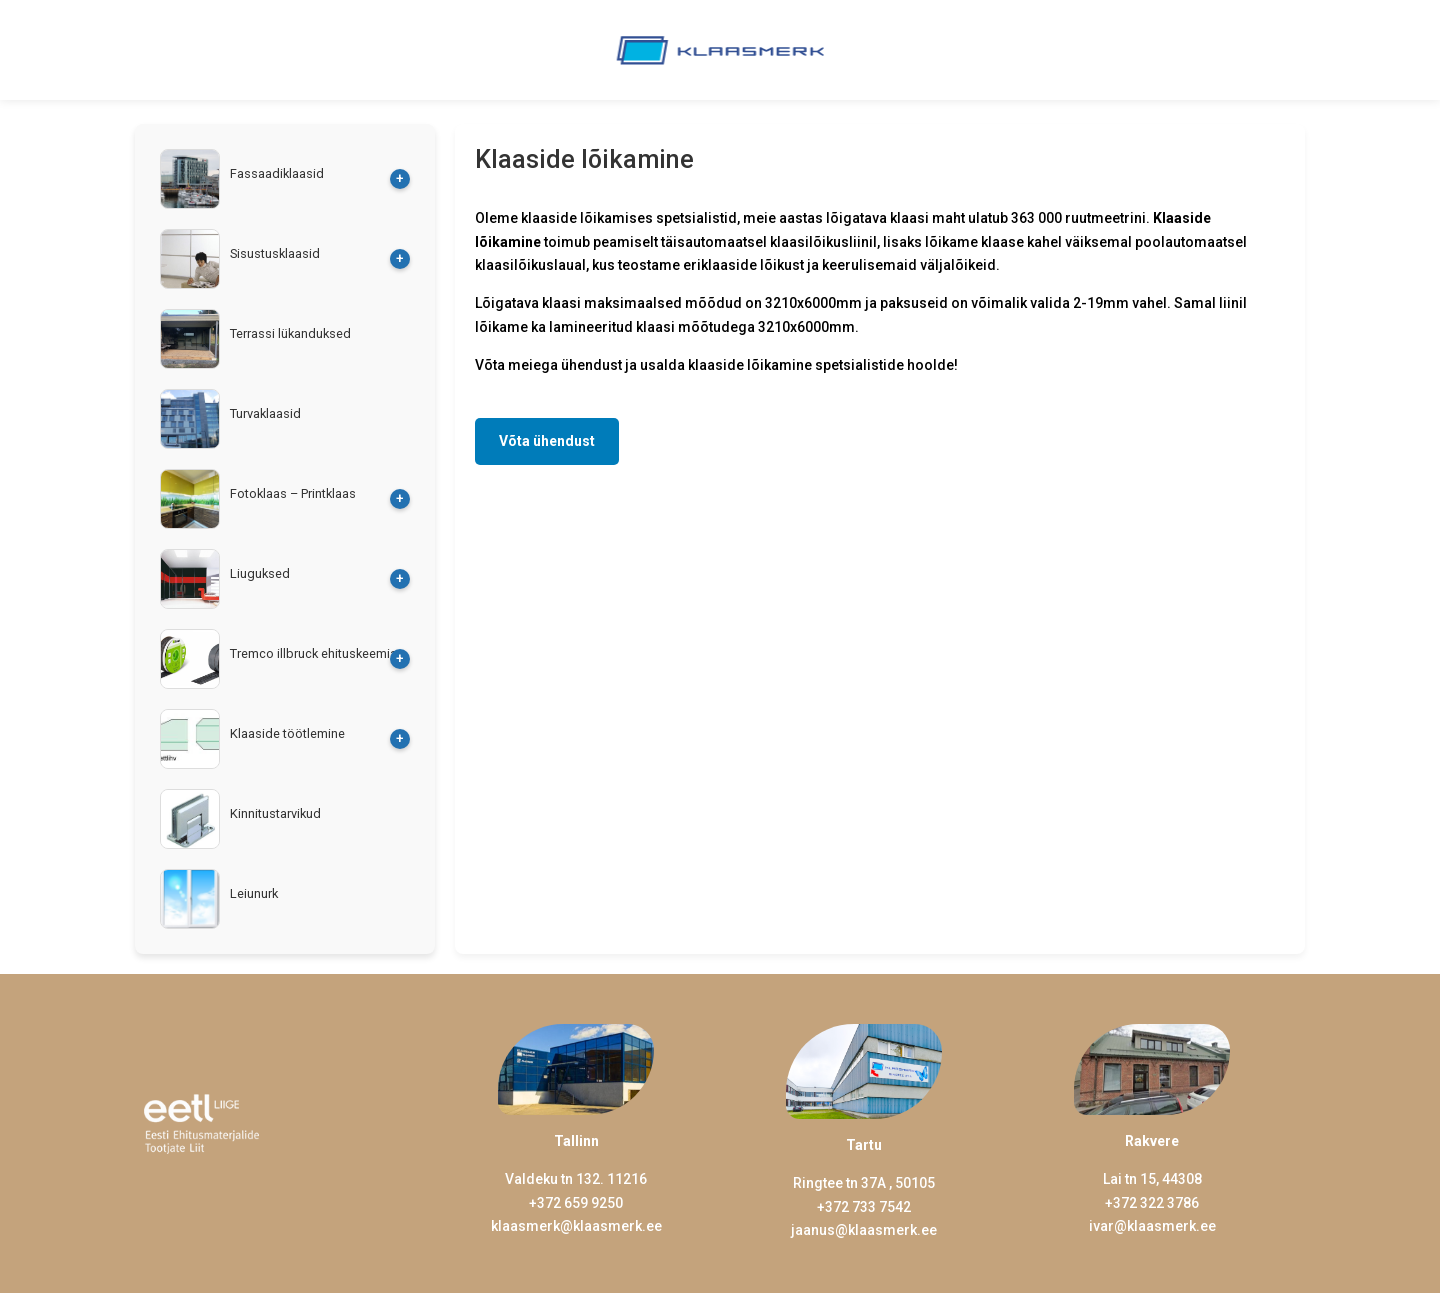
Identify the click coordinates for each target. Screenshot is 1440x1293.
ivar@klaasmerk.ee (1152, 1226)
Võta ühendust (547, 441)
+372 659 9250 (576, 1203)
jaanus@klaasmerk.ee (864, 1230)
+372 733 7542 (864, 1207)
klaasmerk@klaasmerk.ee (576, 1226)
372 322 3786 (1156, 1203)
